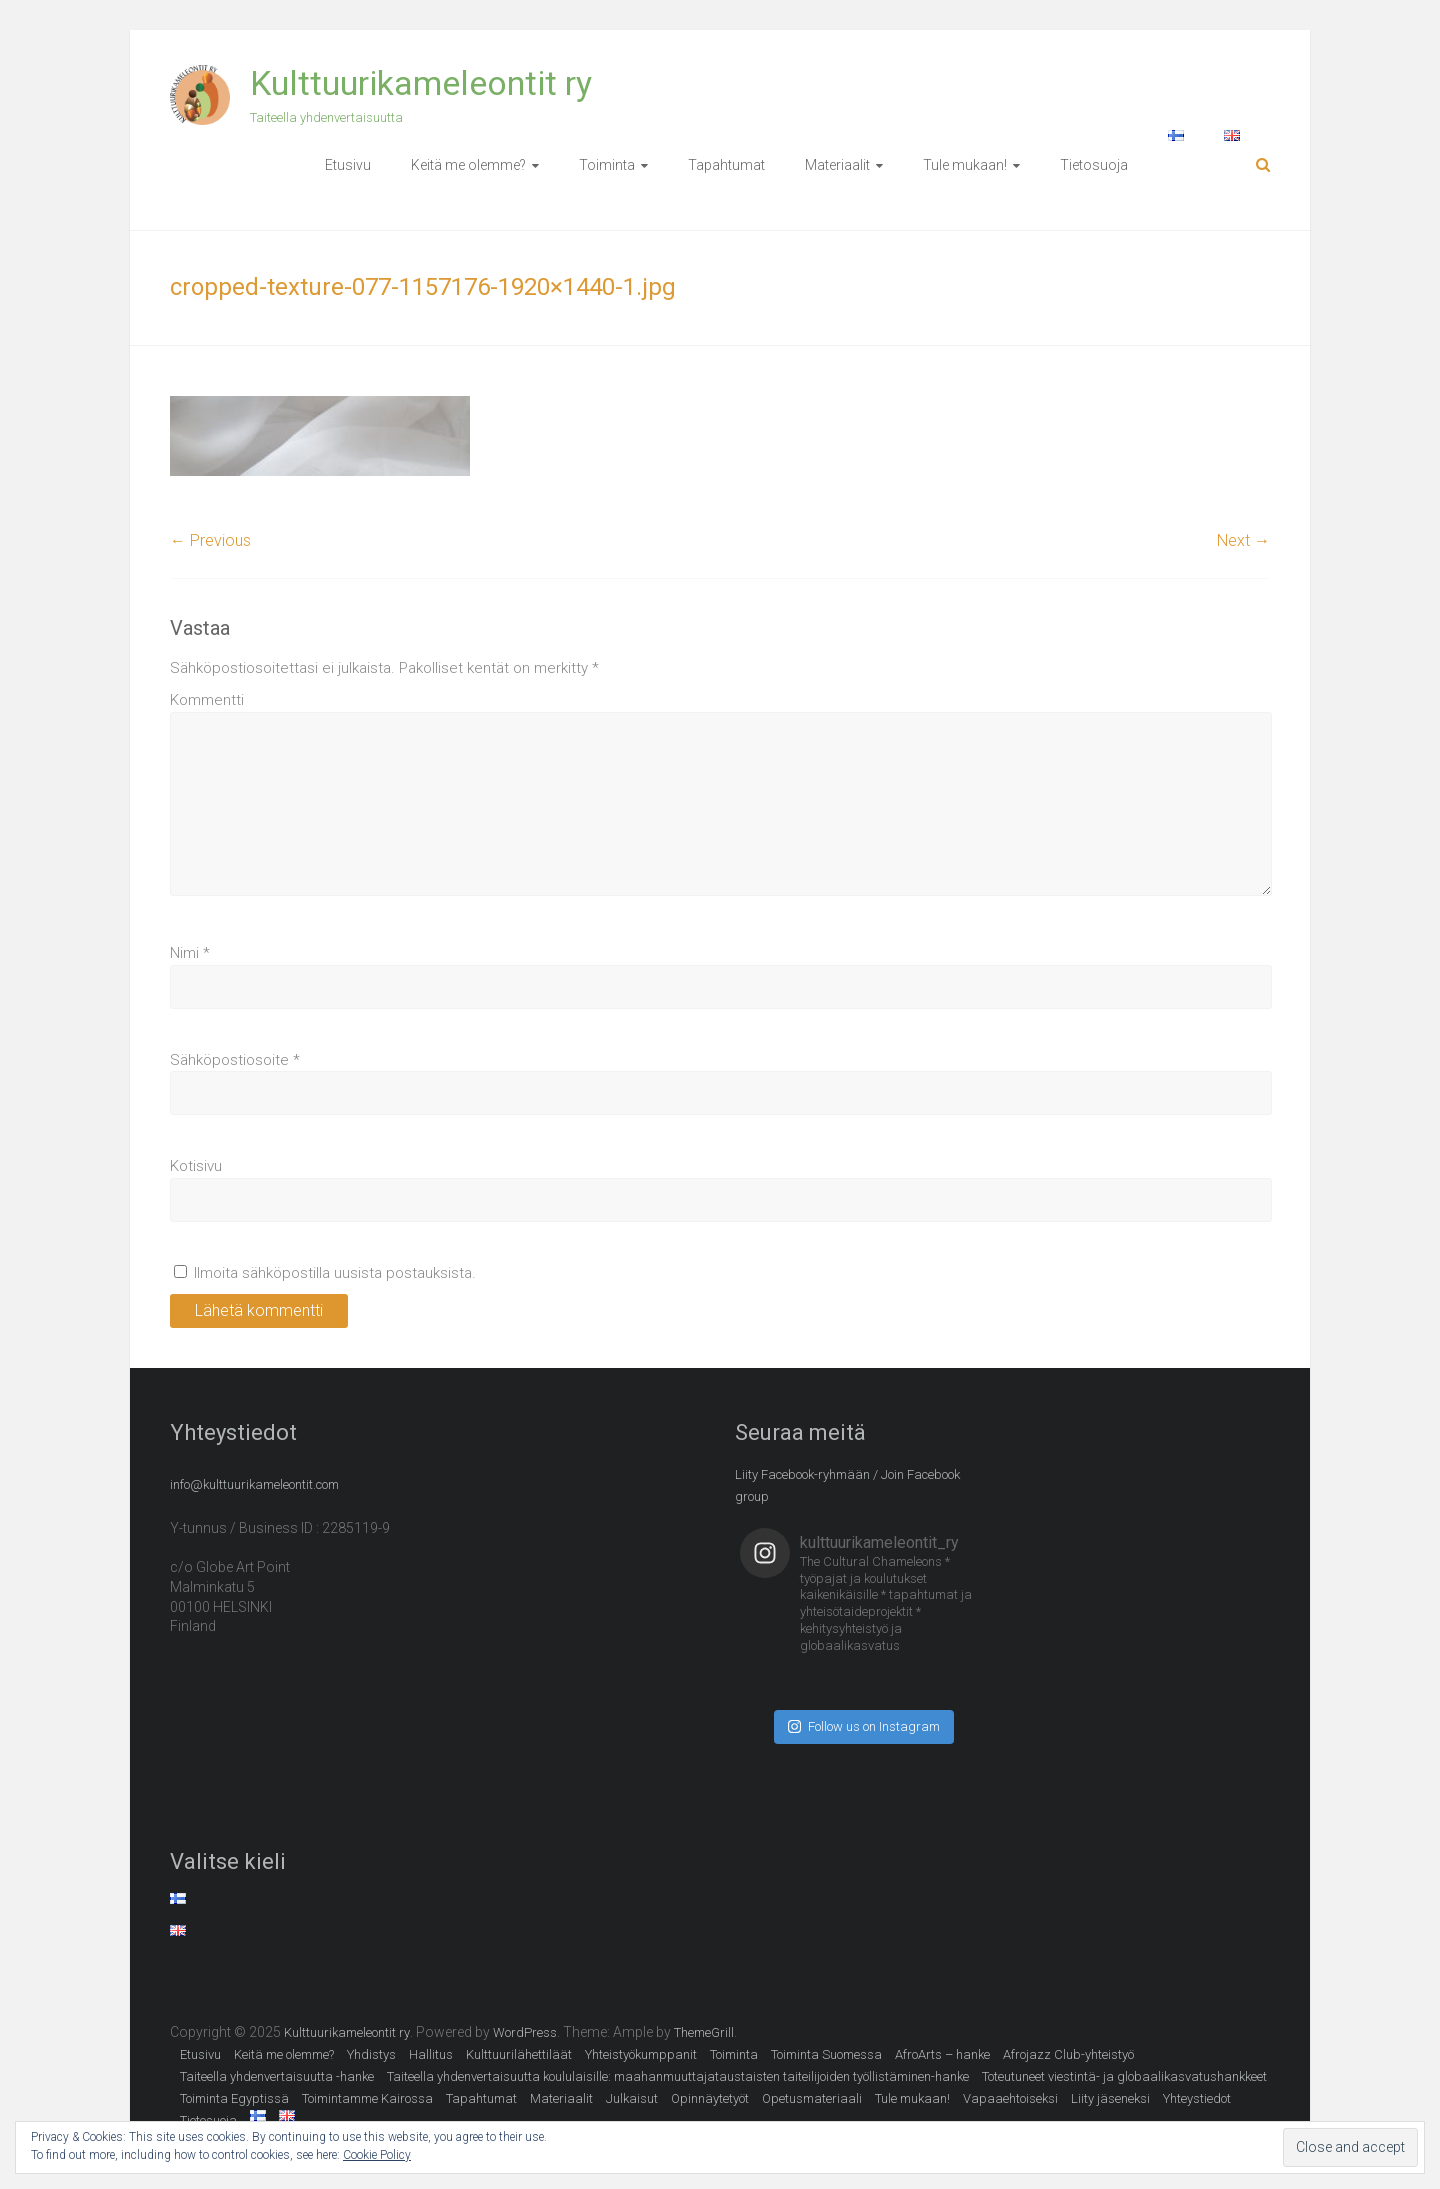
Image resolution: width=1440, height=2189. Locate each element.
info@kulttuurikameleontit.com (254, 1484)
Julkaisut (632, 2098)
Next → (1243, 540)
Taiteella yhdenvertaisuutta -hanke (277, 2076)
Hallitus (431, 2054)
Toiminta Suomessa (826, 2054)
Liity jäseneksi (1110, 2098)
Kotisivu (196, 1166)
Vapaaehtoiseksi (1010, 2098)
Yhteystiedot (1197, 2098)
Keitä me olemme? (468, 165)
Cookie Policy (377, 2155)
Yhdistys (371, 2054)
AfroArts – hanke (942, 2054)
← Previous (210, 540)
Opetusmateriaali (812, 2098)
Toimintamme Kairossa (367, 2098)
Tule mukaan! (965, 165)
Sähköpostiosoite (235, 1060)
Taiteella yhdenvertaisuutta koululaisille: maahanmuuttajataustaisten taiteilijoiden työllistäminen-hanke (678, 2076)
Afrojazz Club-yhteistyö (1068, 2054)
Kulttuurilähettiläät (519, 2054)
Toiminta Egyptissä (234, 2098)
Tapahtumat (726, 165)
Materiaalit (837, 165)
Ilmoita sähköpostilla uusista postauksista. (335, 1273)
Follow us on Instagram (864, 1726)
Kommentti (207, 700)
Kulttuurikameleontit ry (421, 83)
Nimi (190, 953)
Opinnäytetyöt (710, 2098)
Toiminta (607, 165)
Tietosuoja (1094, 165)
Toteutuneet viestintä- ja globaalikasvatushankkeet (1124, 2076)
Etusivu (348, 165)
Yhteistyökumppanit (641, 2054)
